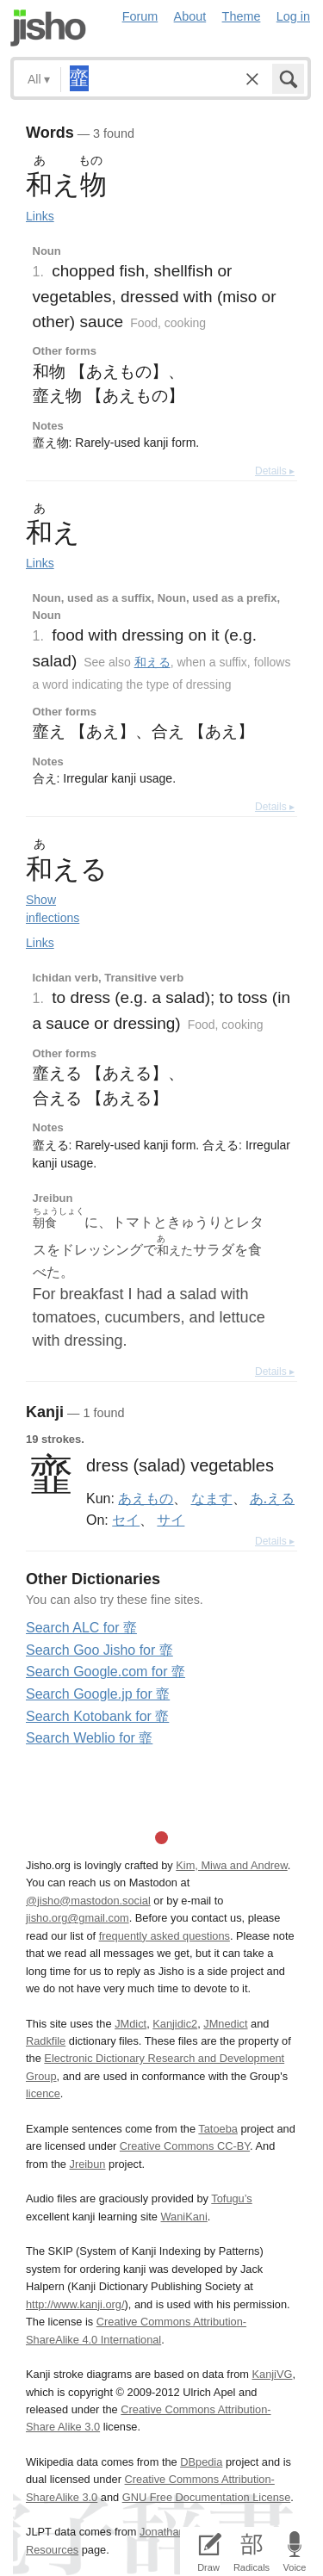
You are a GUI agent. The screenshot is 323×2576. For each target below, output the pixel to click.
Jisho (48, 27)
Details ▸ (275, 471)
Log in (293, 16)
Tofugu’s (231, 2198)
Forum (140, 16)
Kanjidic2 (174, 2023)
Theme (241, 16)
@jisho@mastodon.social (88, 1900)
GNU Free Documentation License (206, 2497)
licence (43, 2093)
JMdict (130, 2023)
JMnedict (225, 2023)
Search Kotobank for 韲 (97, 1716)
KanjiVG (272, 2374)
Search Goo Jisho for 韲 (99, 1650)
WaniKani (184, 2216)
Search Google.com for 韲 (105, 1671)
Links (40, 216)
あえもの (145, 1498)
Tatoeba (218, 2128)
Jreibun (88, 2164)
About (190, 16)
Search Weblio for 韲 (89, 1738)
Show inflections (52, 909)
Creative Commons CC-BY (185, 2145)
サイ (170, 1519)
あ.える (272, 1498)
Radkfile (45, 2040)
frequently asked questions (164, 1935)
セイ (126, 1519)
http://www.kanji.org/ (75, 2304)
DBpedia (201, 2461)
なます (212, 1498)
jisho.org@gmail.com (77, 1917)
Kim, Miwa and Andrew (231, 1865)
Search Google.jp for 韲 (98, 1694)
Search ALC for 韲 (81, 1627)
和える (152, 662)
